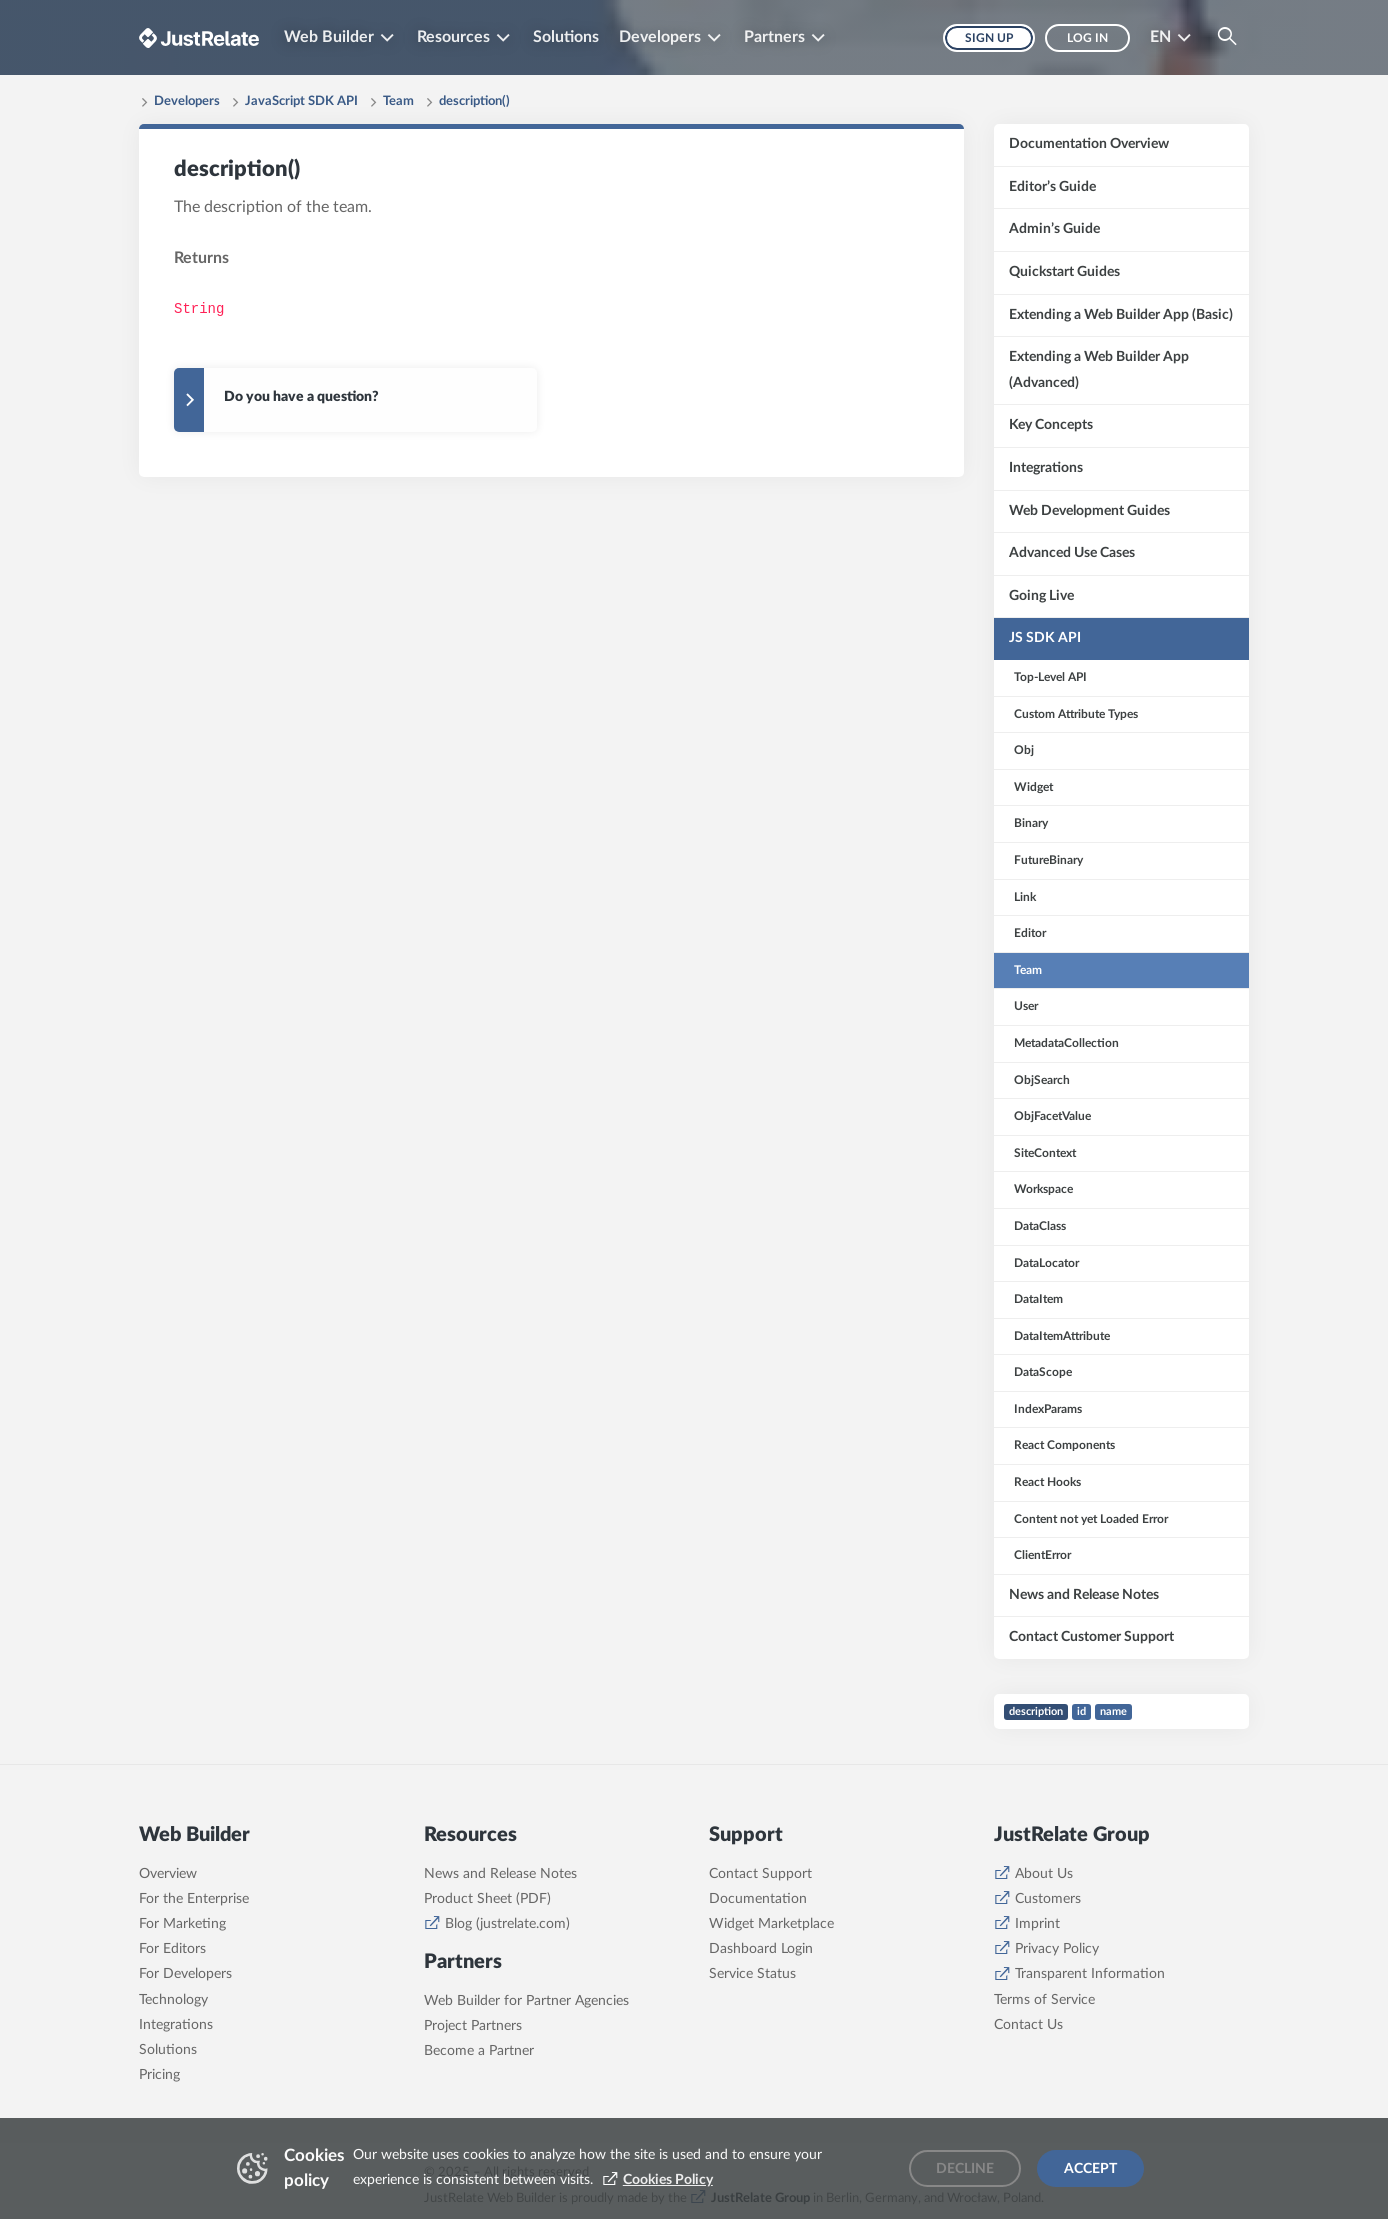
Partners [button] (774, 37)
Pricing (159, 2075)
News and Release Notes (500, 1874)
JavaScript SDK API (301, 101)
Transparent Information (1090, 1974)
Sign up (989, 38)
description (1036, 1711)
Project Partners (473, 2026)
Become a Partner (479, 2051)
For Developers (185, 1974)
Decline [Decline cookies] (965, 2169)
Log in (1087, 38)
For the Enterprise (194, 1899)
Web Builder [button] (329, 37)
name (1113, 1711)
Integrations (176, 2025)
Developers (187, 101)
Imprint (1037, 1924)
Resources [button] (453, 37)
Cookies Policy (668, 2180)
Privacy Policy (1057, 1949)
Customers (1048, 1899)
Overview (168, 1874)
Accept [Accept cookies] (1090, 2169)
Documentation (758, 1899)
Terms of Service (1044, 2000)
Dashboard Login (761, 1949)
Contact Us (1028, 2025)
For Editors (172, 1949)
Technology (173, 2000)
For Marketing (182, 1924)
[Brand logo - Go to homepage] (199, 37)
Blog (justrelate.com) (507, 1924)
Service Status (752, 1974)
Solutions (566, 37)
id (1081, 1711)
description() (474, 101)
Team (398, 101)
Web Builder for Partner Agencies (526, 2001)
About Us (1044, 1874)
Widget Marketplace (771, 1924)
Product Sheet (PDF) (487, 1899)
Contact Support (760, 1874)
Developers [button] (660, 37)
